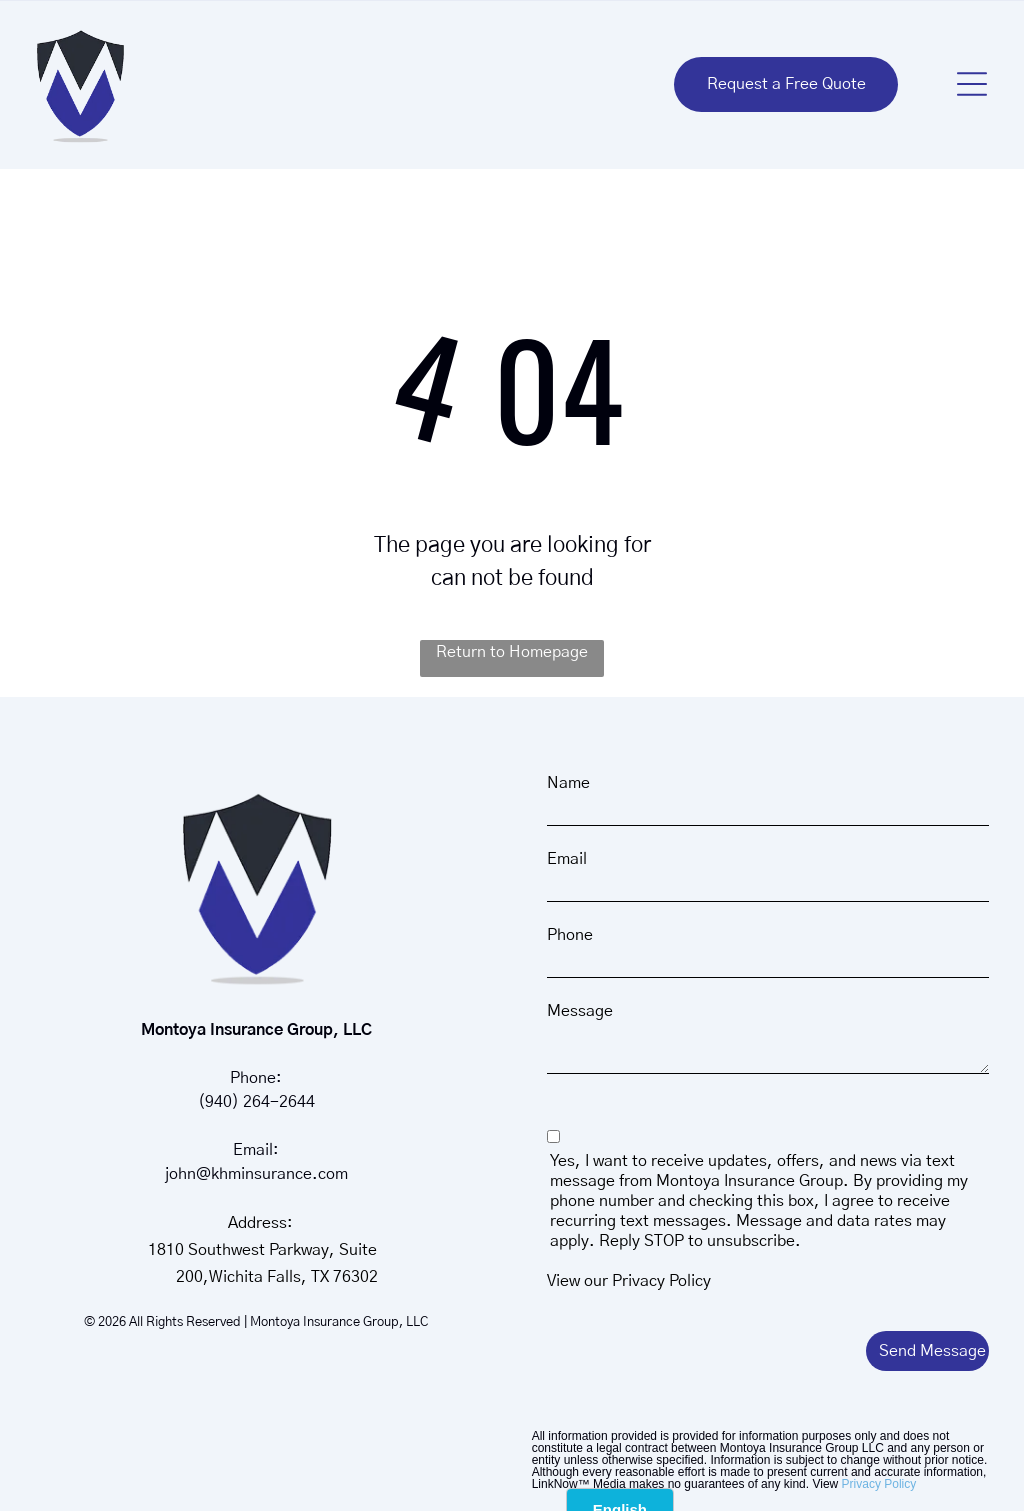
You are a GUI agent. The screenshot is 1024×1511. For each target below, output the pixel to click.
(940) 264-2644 (256, 1102)
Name (568, 783)
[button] (972, 84)
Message (580, 1011)
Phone (570, 935)
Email (567, 859)
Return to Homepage (512, 652)
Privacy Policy (661, 1281)
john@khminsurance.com (256, 1174)
